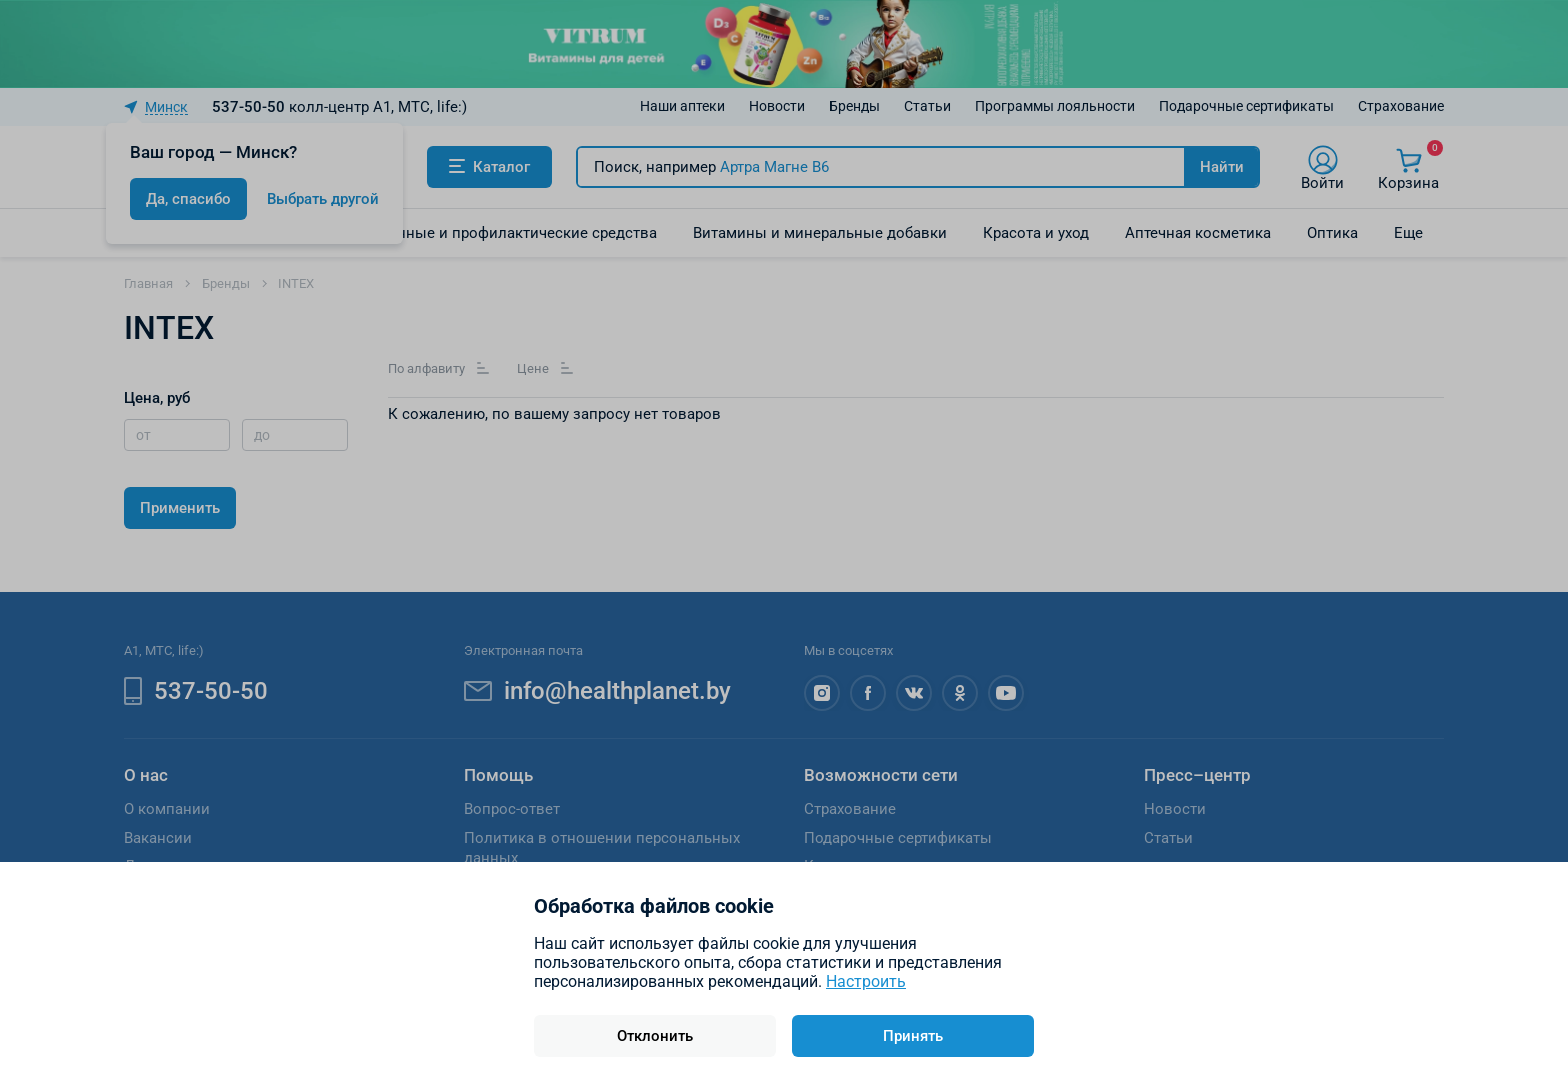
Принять (913, 1036)
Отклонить (655, 1036)
